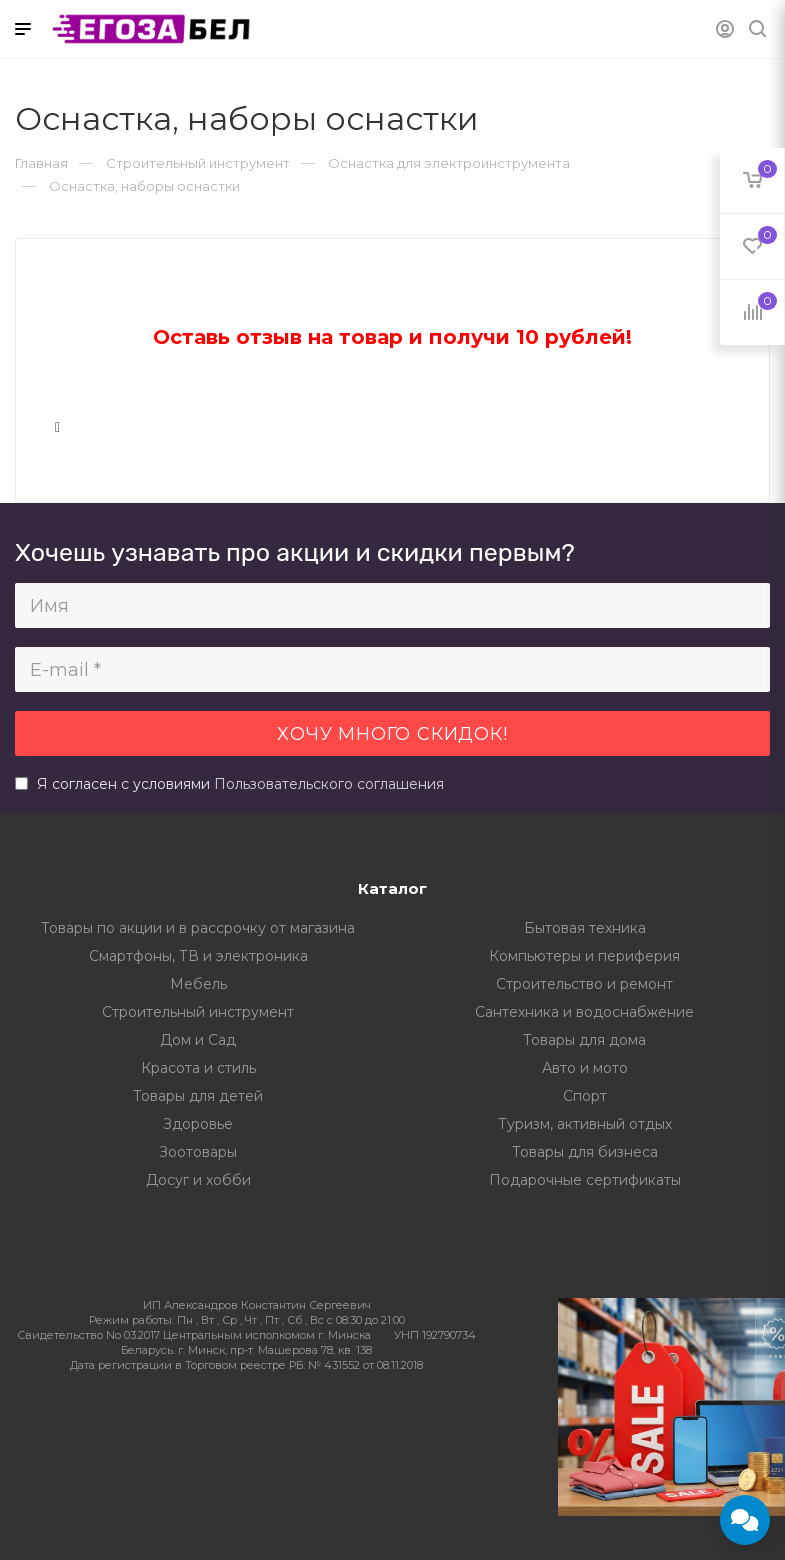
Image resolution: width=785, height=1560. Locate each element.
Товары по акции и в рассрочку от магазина (198, 928)
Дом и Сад (198, 1040)
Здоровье (198, 1124)
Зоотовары (198, 1152)
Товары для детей (198, 1096)
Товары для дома (584, 1040)
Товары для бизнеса (585, 1152)
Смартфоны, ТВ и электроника (198, 956)
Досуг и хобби (198, 1180)
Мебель (198, 984)
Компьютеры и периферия (584, 956)
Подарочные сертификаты (585, 1180)
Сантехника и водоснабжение (584, 1012)
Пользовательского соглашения (329, 784)
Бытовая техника (585, 928)
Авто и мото (585, 1068)
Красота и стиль (198, 1068)
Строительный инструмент (198, 1012)
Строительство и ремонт (584, 984)
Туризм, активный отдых (585, 1124)
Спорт (585, 1096)
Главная (41, 163)
